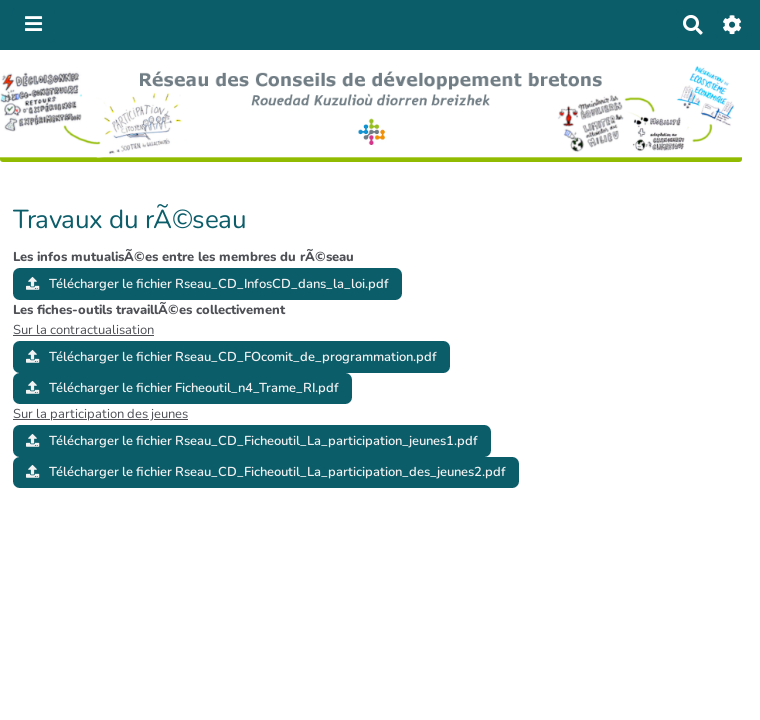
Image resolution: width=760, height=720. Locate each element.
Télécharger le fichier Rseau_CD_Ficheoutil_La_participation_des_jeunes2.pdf (266, 472)
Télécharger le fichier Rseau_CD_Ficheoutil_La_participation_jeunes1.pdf (252, 441)
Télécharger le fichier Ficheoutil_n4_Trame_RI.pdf (182, 388)
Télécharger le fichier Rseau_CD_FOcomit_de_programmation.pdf (231, 357)
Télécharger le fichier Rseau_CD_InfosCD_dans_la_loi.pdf (207, 284)
